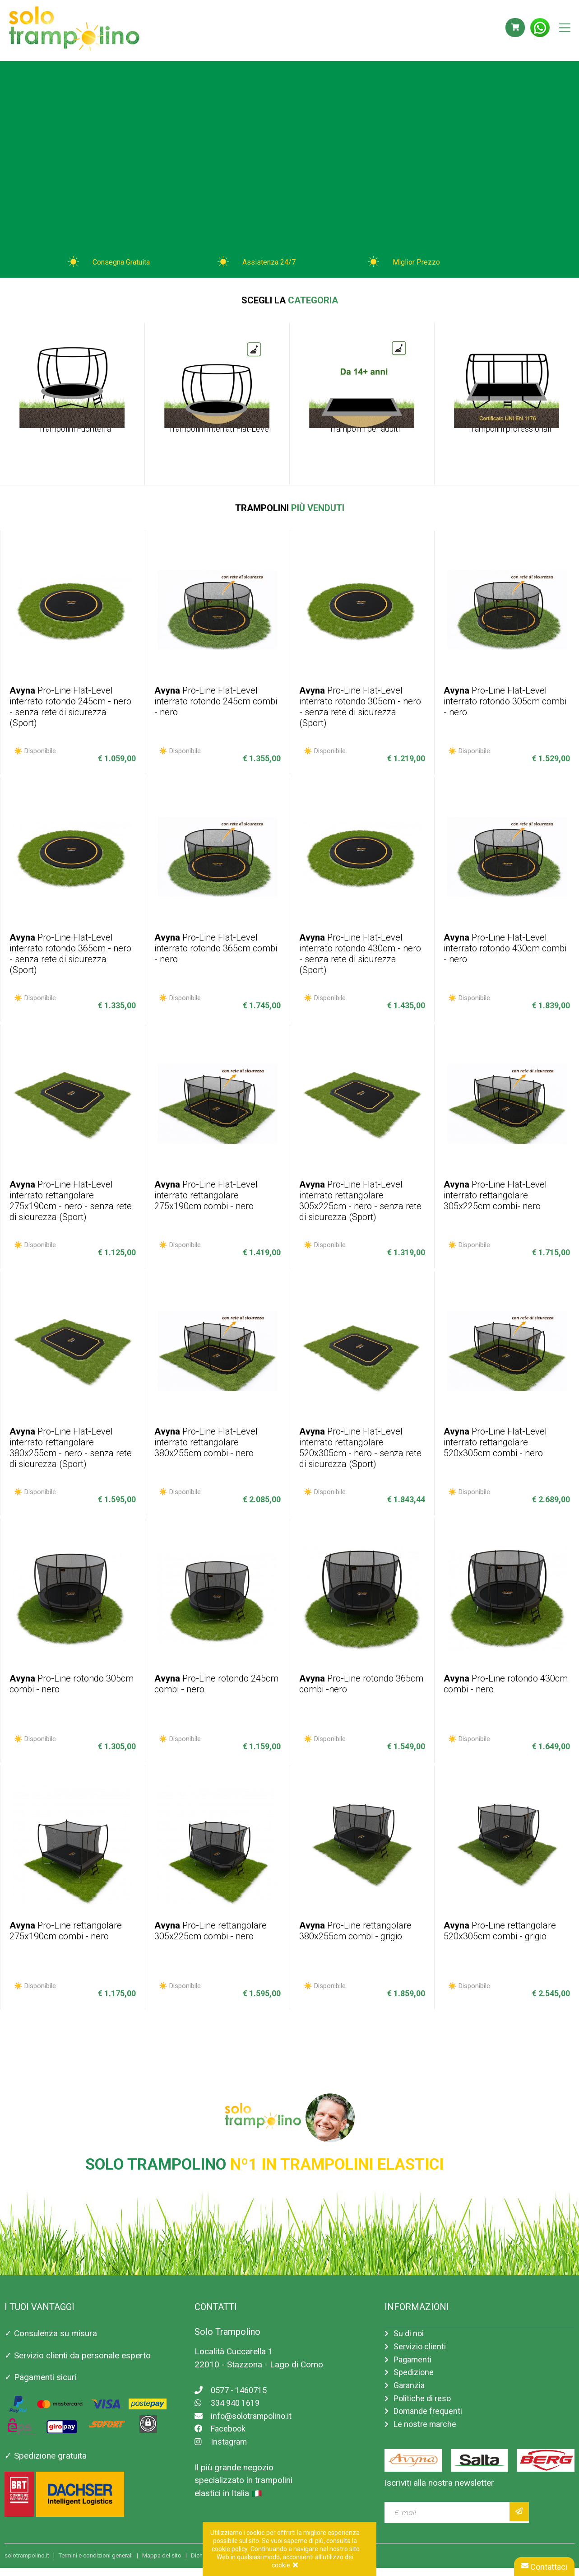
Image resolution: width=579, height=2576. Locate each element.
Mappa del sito (161, 2563)
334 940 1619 (230, 2411)
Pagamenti (414, 2368)
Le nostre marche (427, 2437)
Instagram (222, 2449)
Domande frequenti (430, 2423)
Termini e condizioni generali (96, 2563)
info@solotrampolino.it (245, 2423)
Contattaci (544, 2566)
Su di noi (410, 2341)
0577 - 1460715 (234, 2398)
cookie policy (230, 2549)
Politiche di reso (424, 2410)
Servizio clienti (420, 2355)
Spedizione (414, 2382)
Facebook (221, 2437)
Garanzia (410, 2396)
